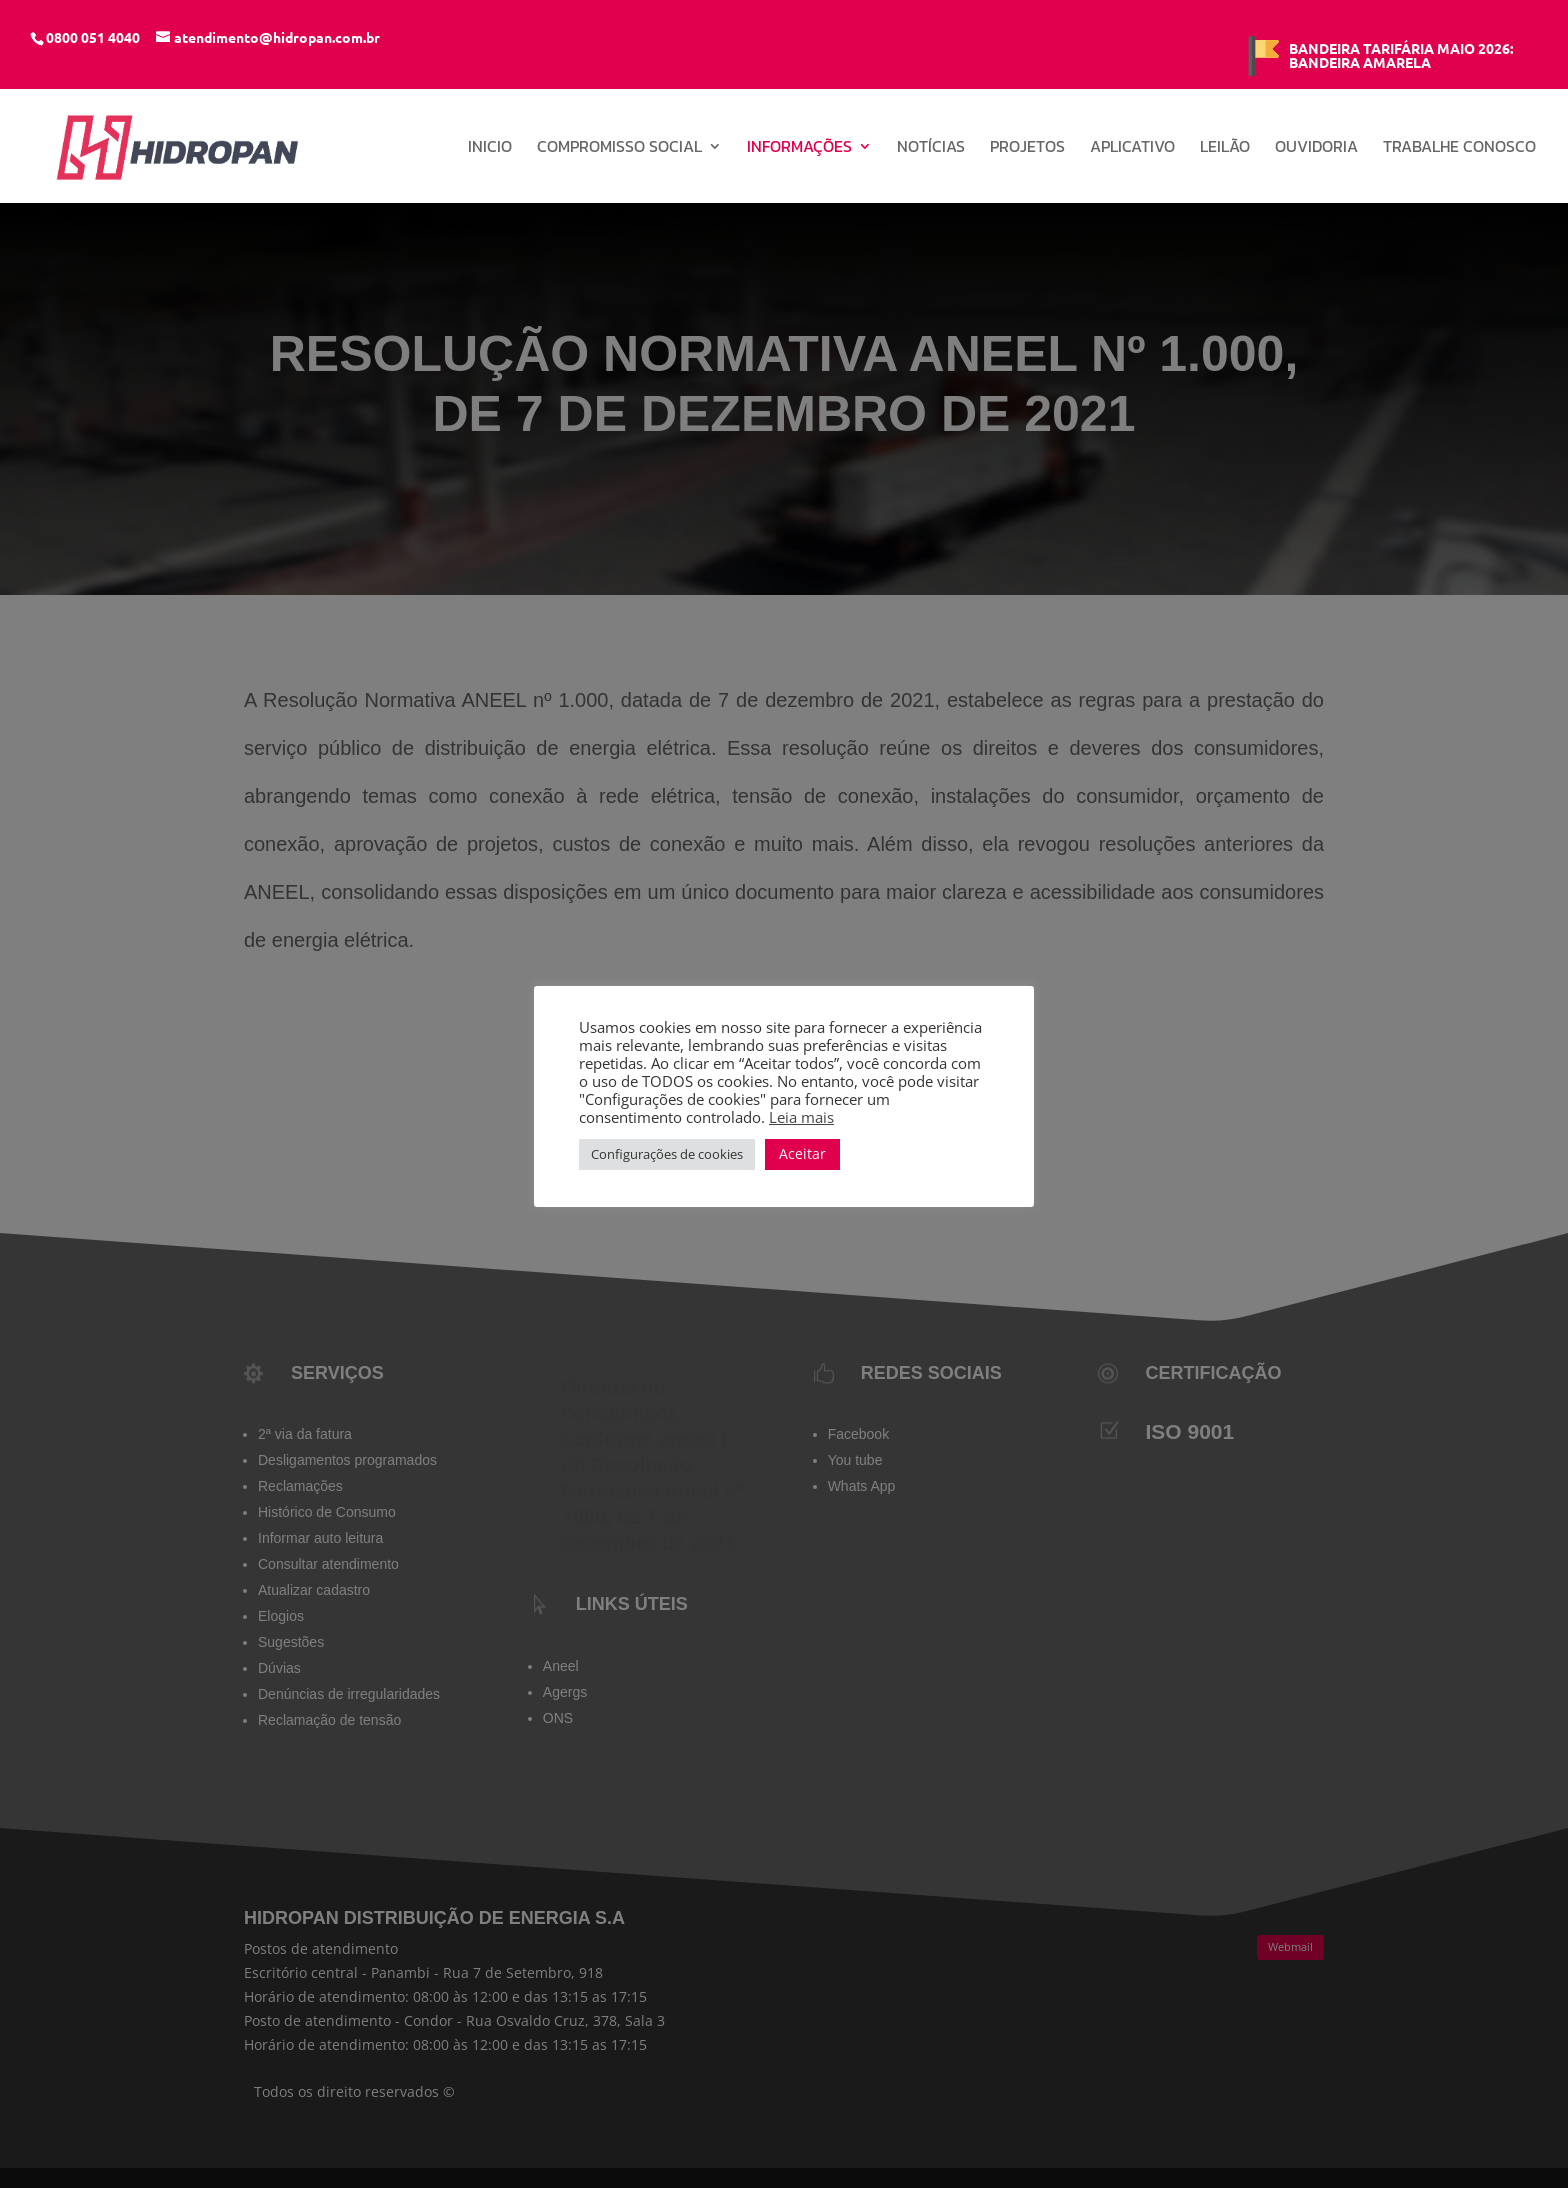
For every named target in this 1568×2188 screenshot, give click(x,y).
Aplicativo (1132, 148)
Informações (799, 148)
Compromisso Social (619, 148)
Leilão (1225, 148)
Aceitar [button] (802, 1153)
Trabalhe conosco (1459, 148)
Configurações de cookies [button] (667, 1154)
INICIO (490, 148)
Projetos (1027, 148)
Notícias (931, 148)
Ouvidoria (1316, 148)
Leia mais (801, 1117)
